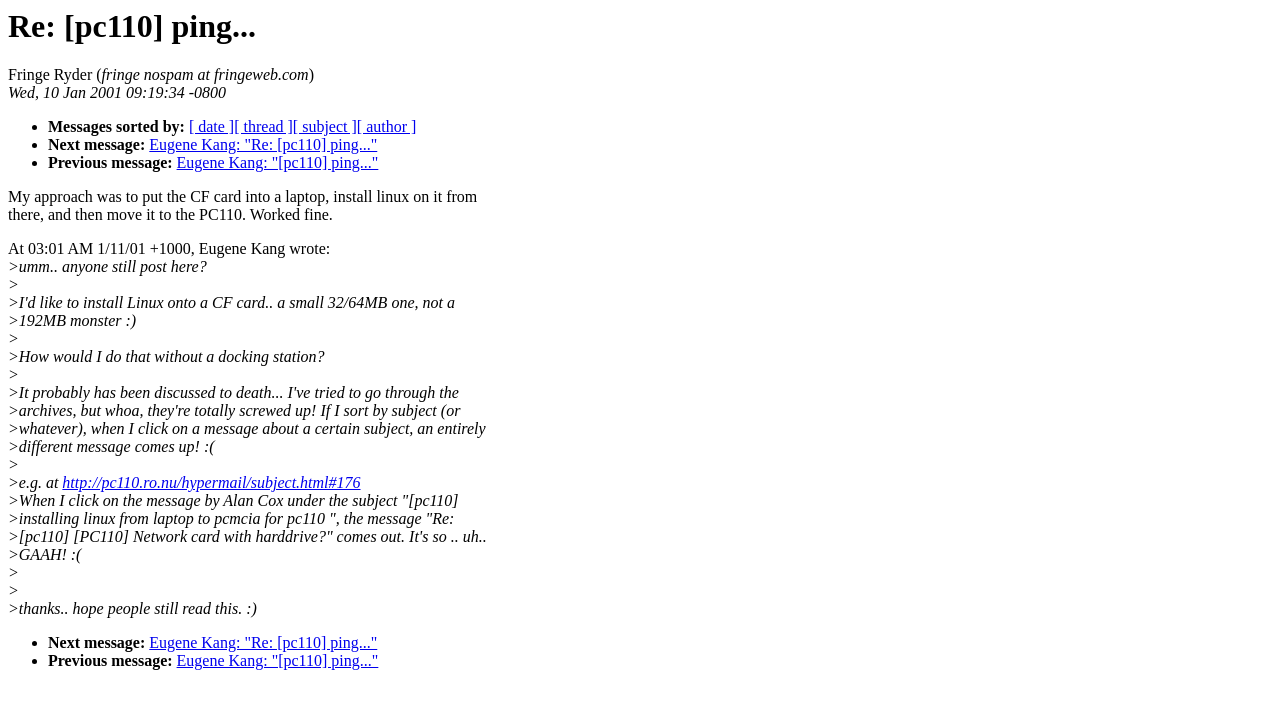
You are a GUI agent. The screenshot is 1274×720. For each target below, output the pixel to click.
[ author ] (387, 126)
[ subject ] (325, 126)
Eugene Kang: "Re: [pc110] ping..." (263, 144)
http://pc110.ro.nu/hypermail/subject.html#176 (211, 482)
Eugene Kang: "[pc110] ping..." (278, 162)
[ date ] (211, 126)
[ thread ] (263, 126)
